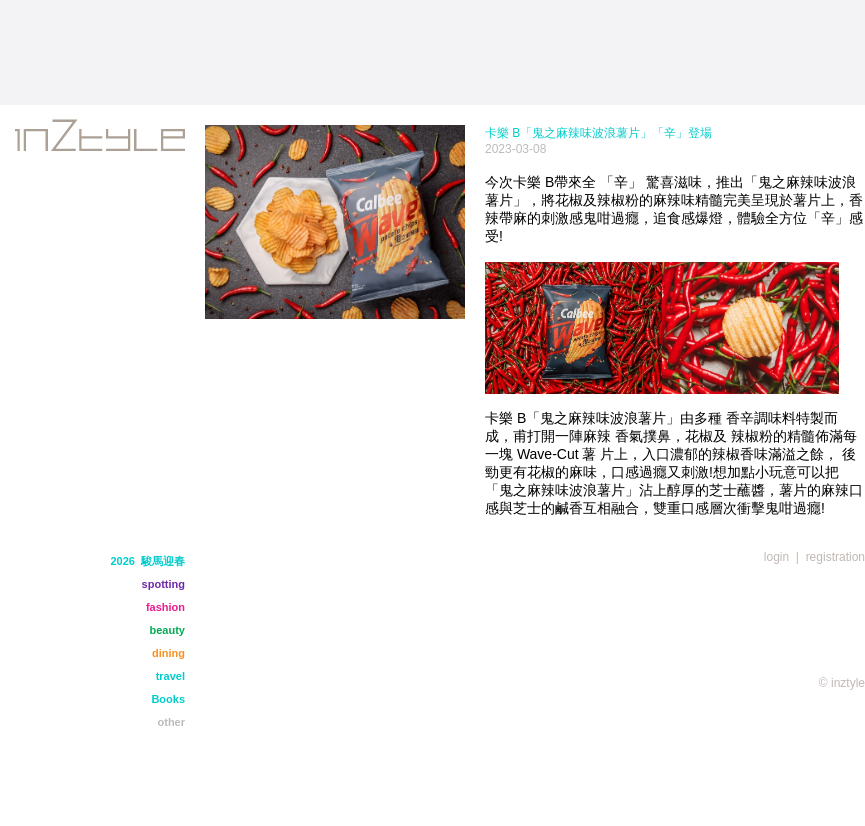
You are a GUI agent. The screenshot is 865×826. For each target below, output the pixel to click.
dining (168, 653)
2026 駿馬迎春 (147, 561)
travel (170, 676)
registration (835, 557)
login (776, 557)
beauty (167, 630)
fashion (165, 607)
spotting (163, 584)
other (172, 722)
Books (168, 699)
